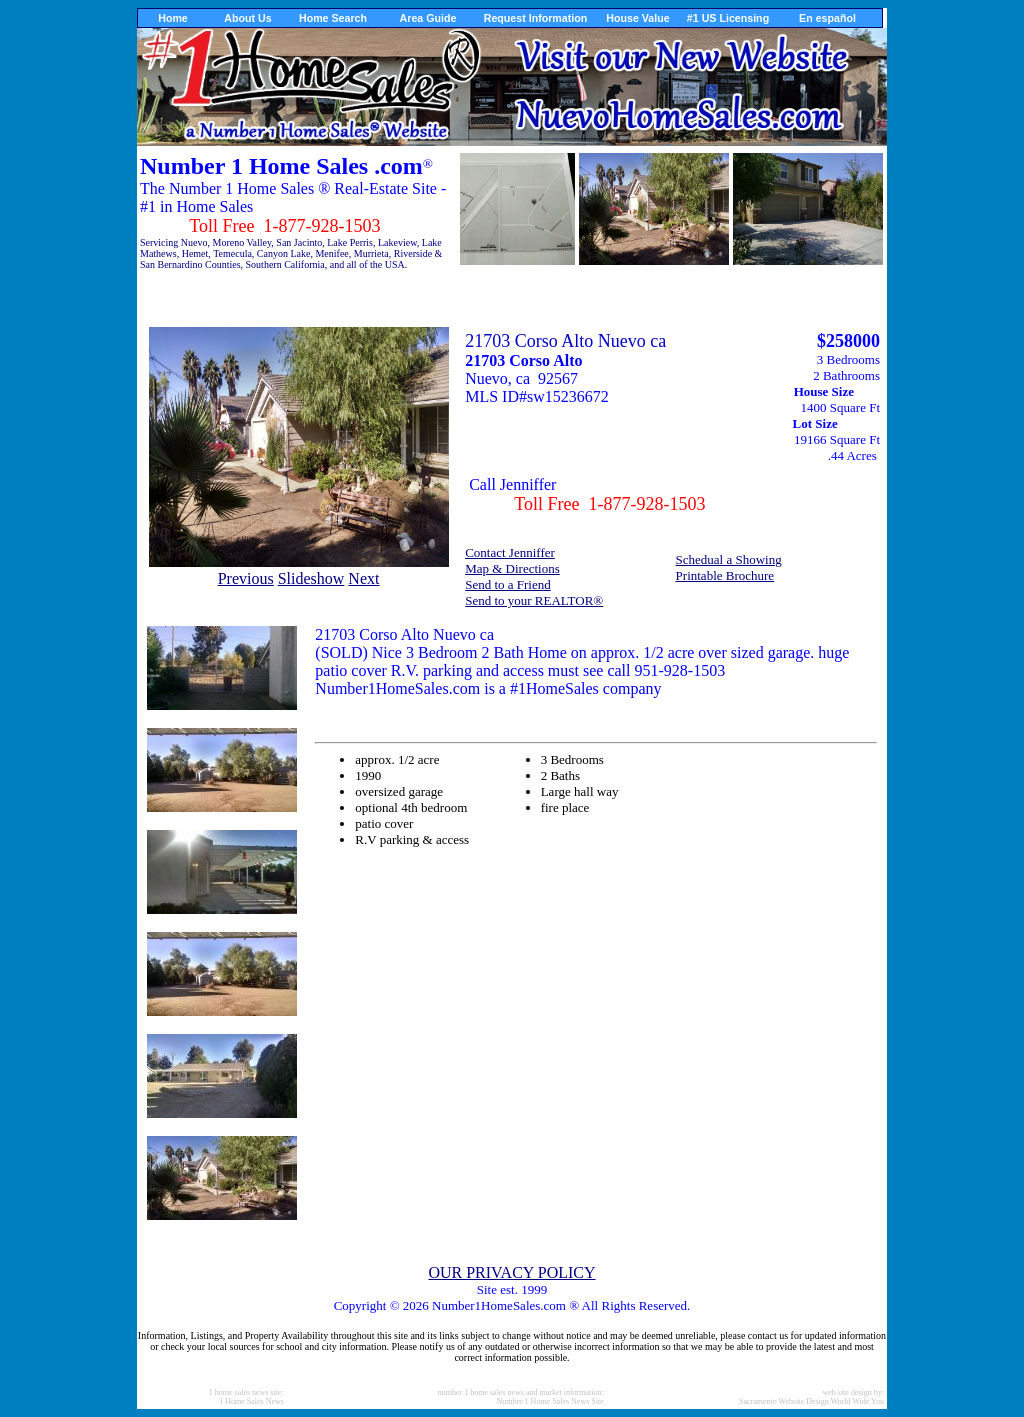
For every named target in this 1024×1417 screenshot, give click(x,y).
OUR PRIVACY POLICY (511, 1272)
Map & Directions (512, 568)
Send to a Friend (508, 584)
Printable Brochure (725, 575)
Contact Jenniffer (510, 552)
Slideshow (311, 578)
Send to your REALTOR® (534, 600)
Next (363, 578)
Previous (246, 578)
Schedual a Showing (729, 559)
